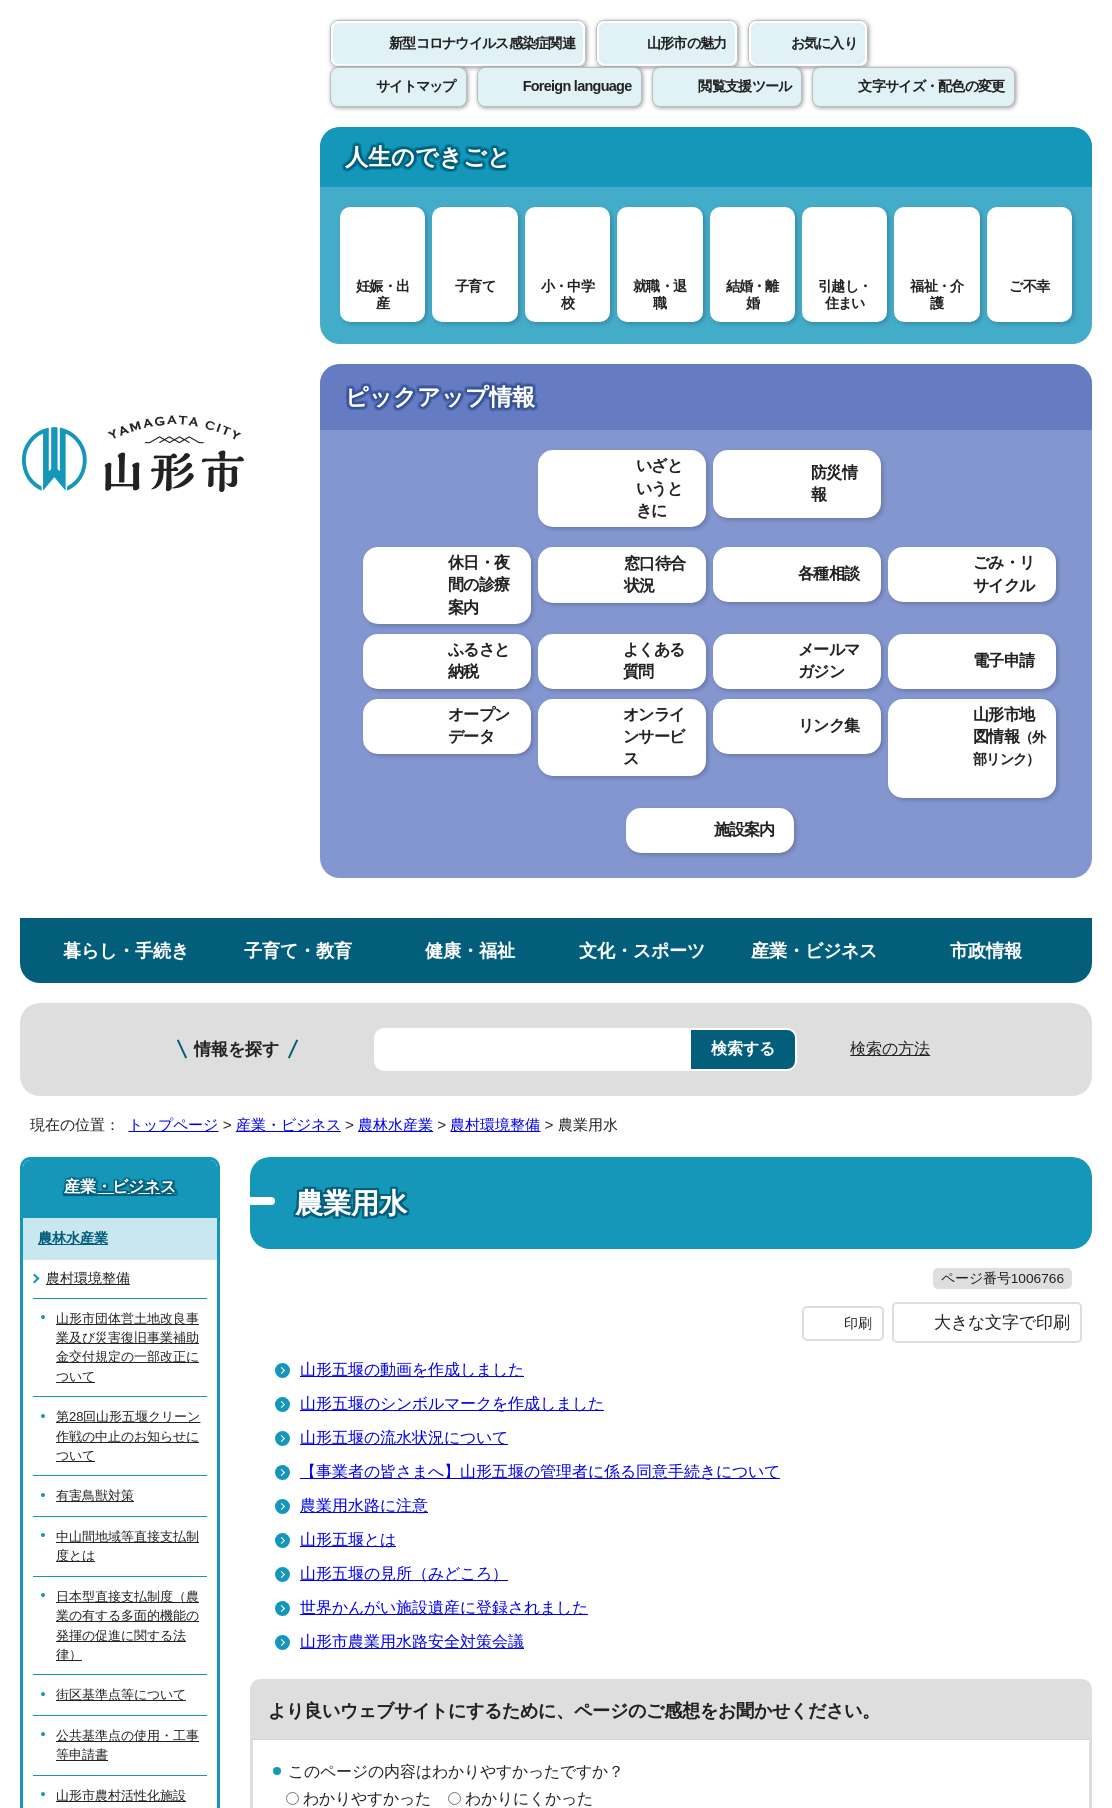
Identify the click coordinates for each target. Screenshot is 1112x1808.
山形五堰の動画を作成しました (412, 623)
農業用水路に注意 (364, 759)
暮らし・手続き (126, 163)
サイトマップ (817, 1318)
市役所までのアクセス (240, 1617)
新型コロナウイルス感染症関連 (482, 65)
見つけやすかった (367, 1122)
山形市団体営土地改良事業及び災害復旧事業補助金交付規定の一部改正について (127, 560)
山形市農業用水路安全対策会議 (412, 895)
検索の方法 (890, 261)
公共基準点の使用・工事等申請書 (127, 958)
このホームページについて (111, 1318)
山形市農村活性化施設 (121, 1008)
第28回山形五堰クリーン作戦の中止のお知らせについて (128, 649)
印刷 (858, 578)
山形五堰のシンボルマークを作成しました (452, 657)
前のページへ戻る (878, 1256)
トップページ (173, 337)
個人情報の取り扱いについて (370, 1318)
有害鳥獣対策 (95, 709)
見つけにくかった (529, 1122)
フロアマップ (71, 1617)
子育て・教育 (298, 163)
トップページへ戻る (1044, 1256)
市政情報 (986, 163)
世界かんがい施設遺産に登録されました (444, 861)
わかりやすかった (367, 1052)
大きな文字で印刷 (1002, 577)
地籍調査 (82, 1048)
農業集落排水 (95, 1129)
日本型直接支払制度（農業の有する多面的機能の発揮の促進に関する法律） (127, 838)
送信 (674, 1167)
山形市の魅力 (687, 65)
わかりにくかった (529, 1052)
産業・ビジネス (814, 163)
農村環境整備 (495, 337)
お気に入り (824, 65)
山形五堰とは (348, 793)
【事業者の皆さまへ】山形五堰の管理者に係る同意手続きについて (540, 725)
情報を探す (236, 262)
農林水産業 (395, 337)
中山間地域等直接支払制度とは (127, 759)
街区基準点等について (121, 908)
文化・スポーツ (642, 163)
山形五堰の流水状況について (404, 691)
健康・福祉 (470, 163)
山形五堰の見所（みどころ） (404, 827)
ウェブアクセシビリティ (622, 1318)
